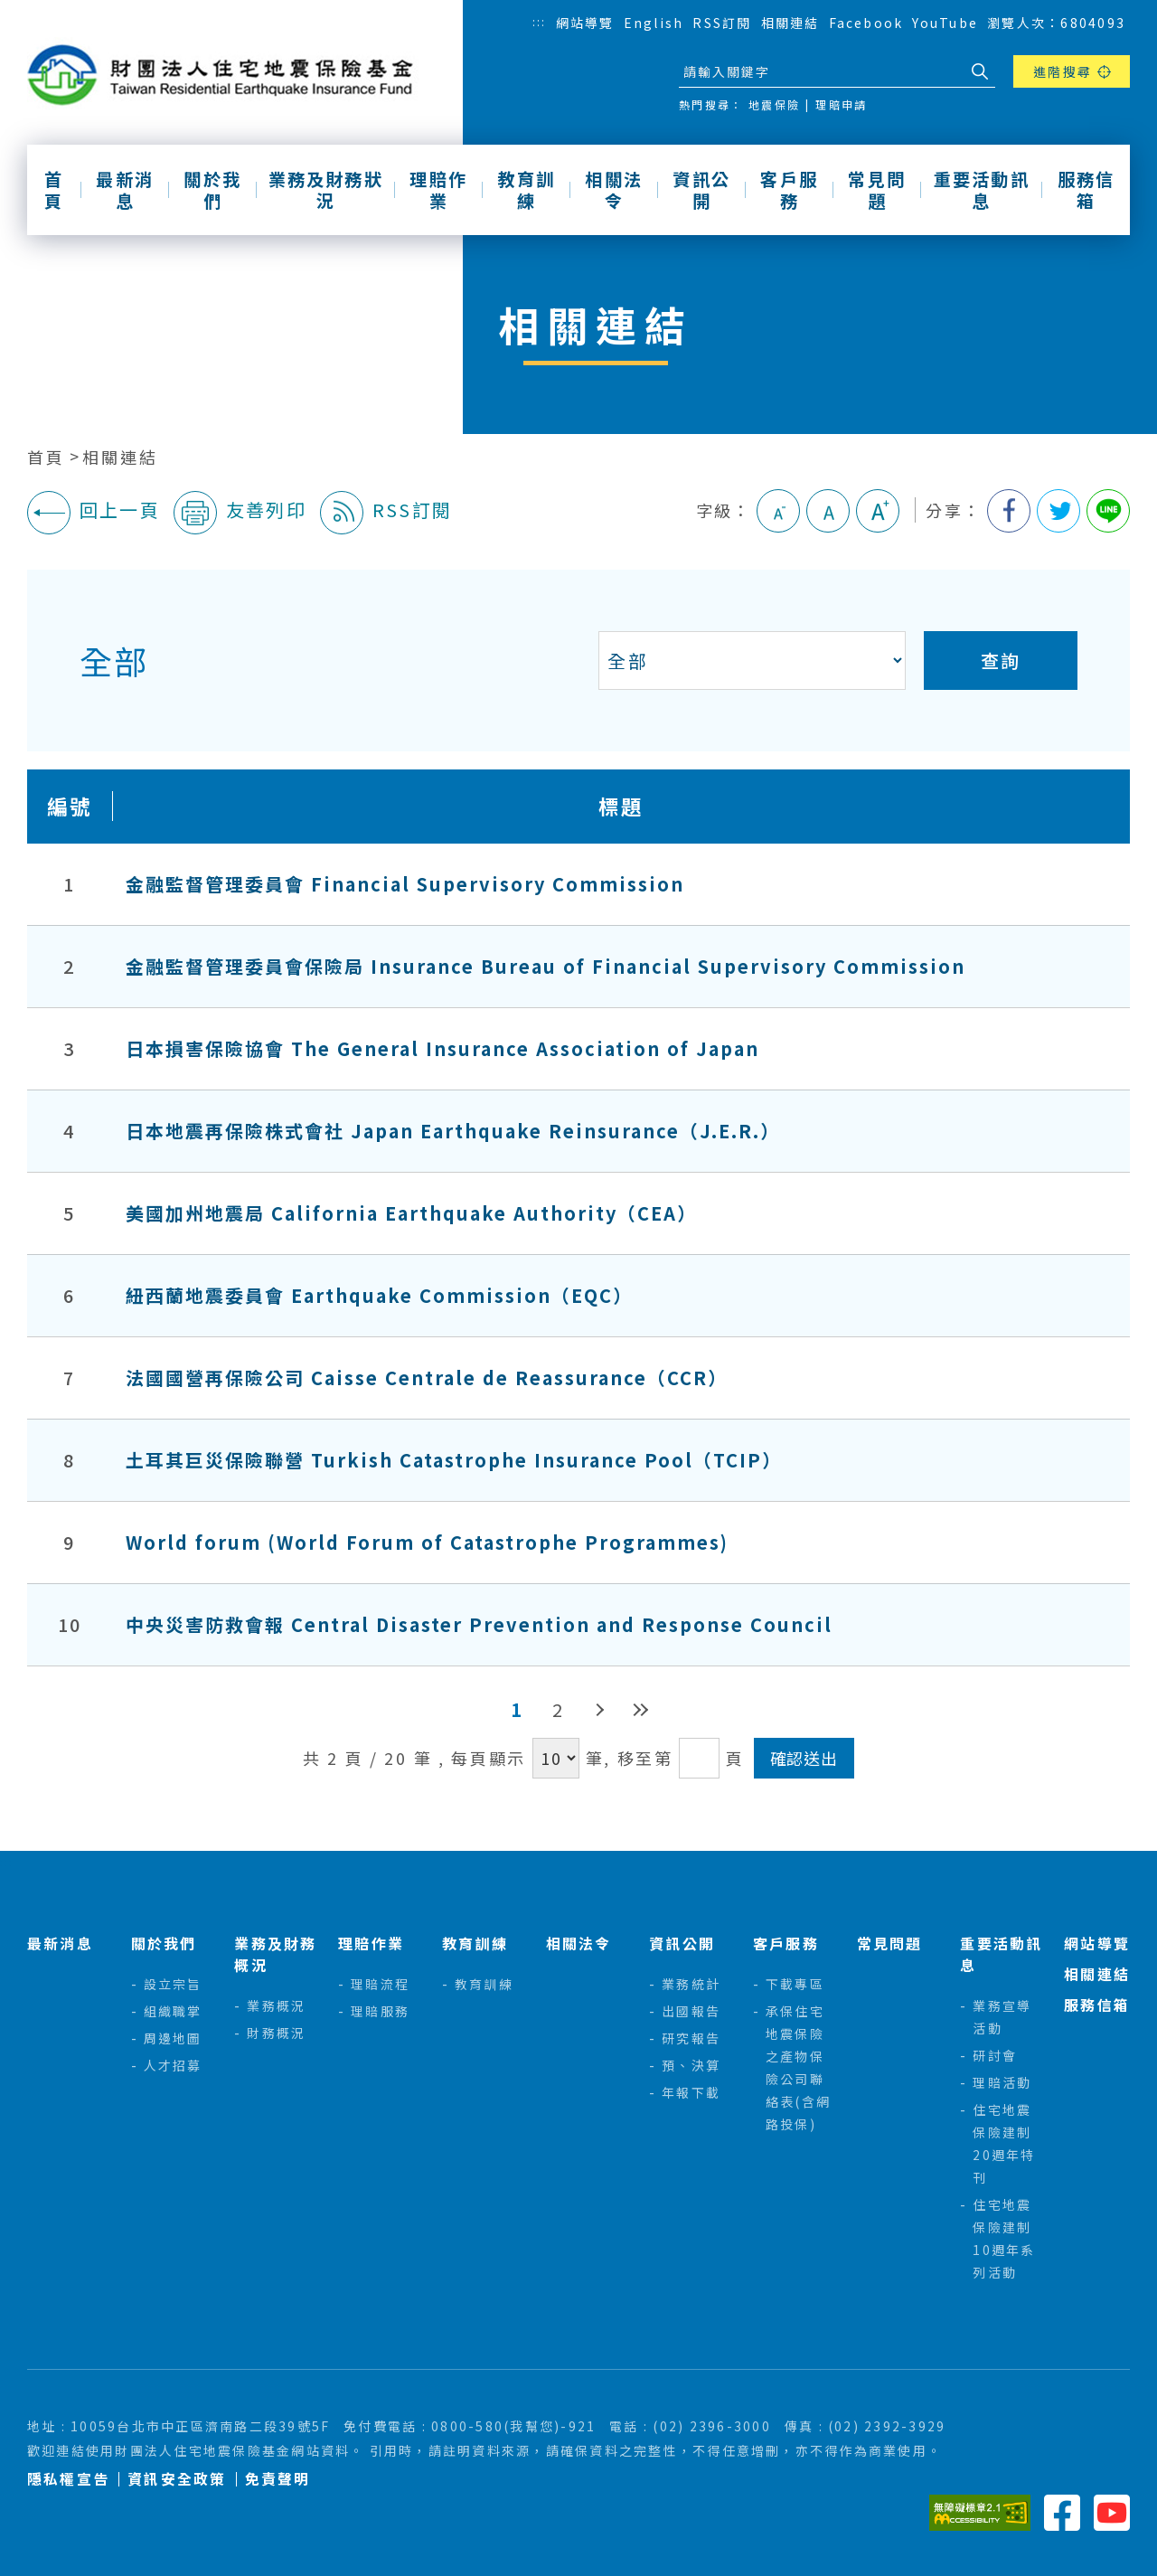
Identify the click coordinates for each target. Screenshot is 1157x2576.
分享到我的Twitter (1058, 511)
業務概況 (276, 2005)
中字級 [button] (828, 511)
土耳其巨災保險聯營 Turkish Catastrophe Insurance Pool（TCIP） (454, 1460)
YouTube (945, 23)
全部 (113, 660)
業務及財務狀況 (325, 190)
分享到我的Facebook (1008, 511)
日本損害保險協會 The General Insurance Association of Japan (442, 1048)
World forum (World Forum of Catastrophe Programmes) (427, 1542)
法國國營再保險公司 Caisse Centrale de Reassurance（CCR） (427, 1377)
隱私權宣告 (68, 2478)
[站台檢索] (821, 71)
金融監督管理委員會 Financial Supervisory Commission (405, 884)
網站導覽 (585, 23)
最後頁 (639, 1709)
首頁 (53, 190)
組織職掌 (173, 2011)
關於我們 (212, 190)
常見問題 (877, 190)
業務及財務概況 (275, 1954)
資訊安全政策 (176, 2478)
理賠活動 (1002, 2082)
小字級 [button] (778, 511)
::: (539, 21)
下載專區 (795, 1984)
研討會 (995, 2055)
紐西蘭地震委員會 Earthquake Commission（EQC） (379, 1295)
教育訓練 (526, 190)
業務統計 (691, 1984)
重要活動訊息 (982, 190)
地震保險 (774, 104)
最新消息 (125, 190)
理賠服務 (380, 2011)
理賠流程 (380, 1984)
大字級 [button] (877, 511)
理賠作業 (438, 190)
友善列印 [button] (240, 512)
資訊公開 (701, 190)
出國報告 (691, 2011)
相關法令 (614, 190)
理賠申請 (841, 104)
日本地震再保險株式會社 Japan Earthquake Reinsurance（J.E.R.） (453, 1131)
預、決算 (691, 2065)
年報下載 (691, 2092)
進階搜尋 (1062, 71)
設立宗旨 (173, 1984)
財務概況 (276, 2033)
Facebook (866, 23)
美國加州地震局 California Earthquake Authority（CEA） (411, 1213)
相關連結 (790, 23)
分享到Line (1108, 511)
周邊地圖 (173, 2038)
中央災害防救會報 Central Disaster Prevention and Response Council (479, 1624)
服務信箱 (1086, 190)
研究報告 (691, 2038)
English (654, 23)
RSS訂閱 (721, 23)
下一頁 (599, 1709)
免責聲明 (278, 2478)
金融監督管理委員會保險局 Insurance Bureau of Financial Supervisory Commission (545, 966)
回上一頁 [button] (93, 512)
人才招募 (173, 2065)
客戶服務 (789, 190)
